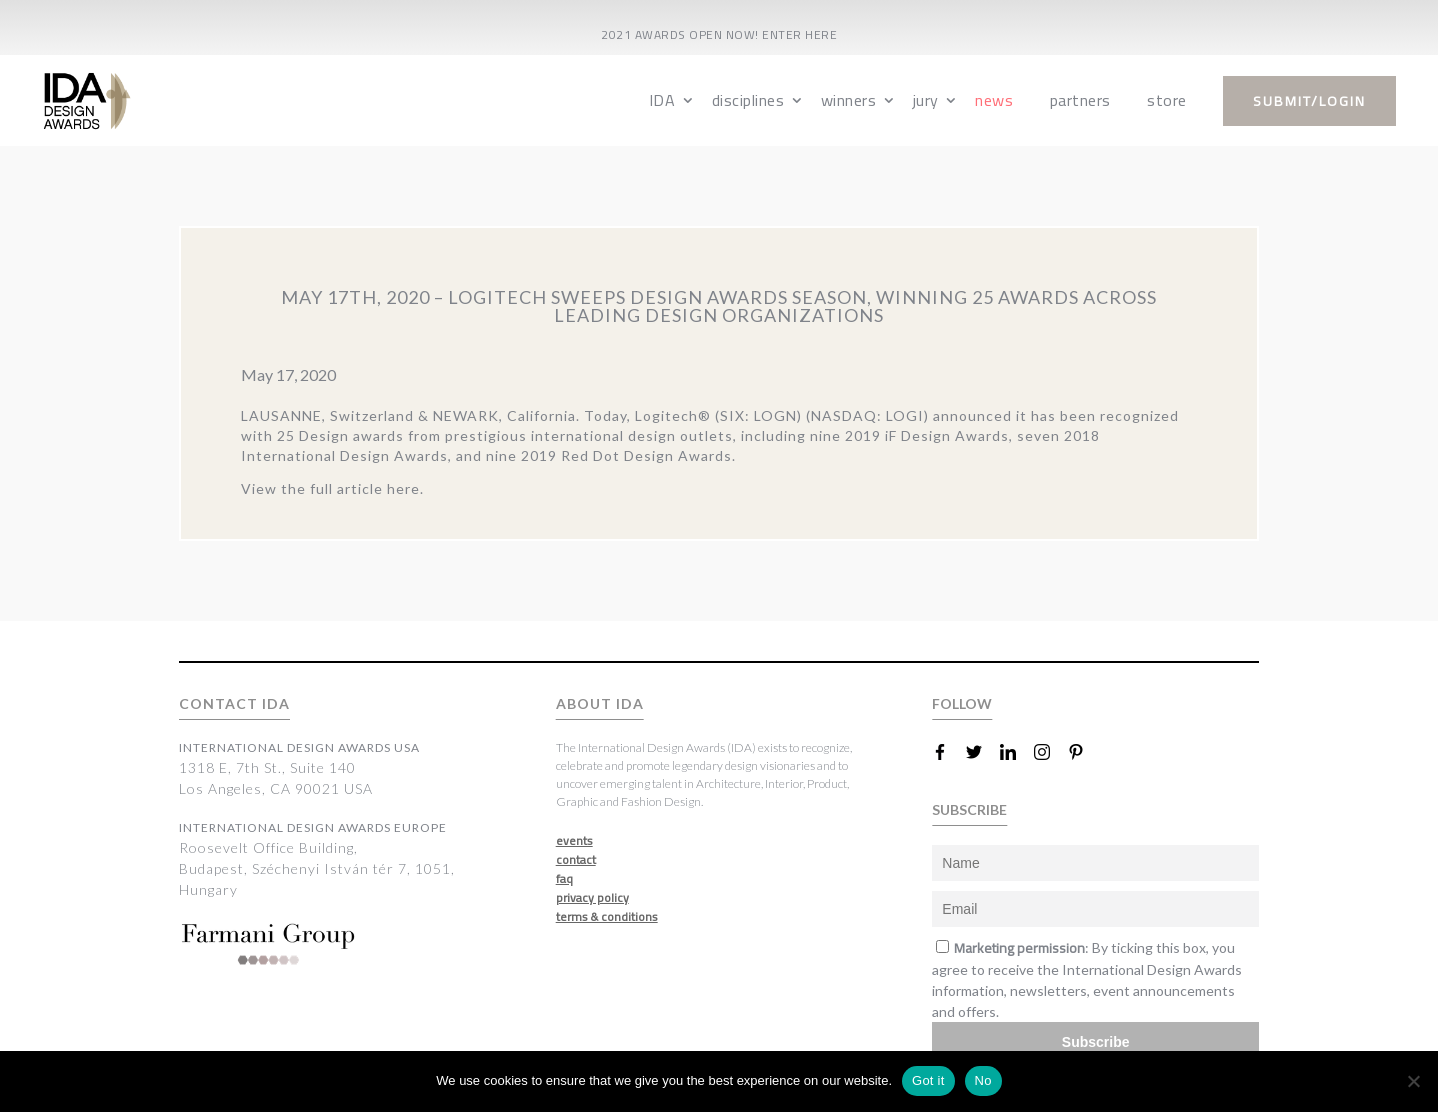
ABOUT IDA (600, 703)
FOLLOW (962, 703)
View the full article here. (332, 488)
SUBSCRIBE (969, 809)
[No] (1413, 1081)
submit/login (1309, 101)
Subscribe (1096, 1042)
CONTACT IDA (234, 703)
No (983, 1080)
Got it (928, 1080)
